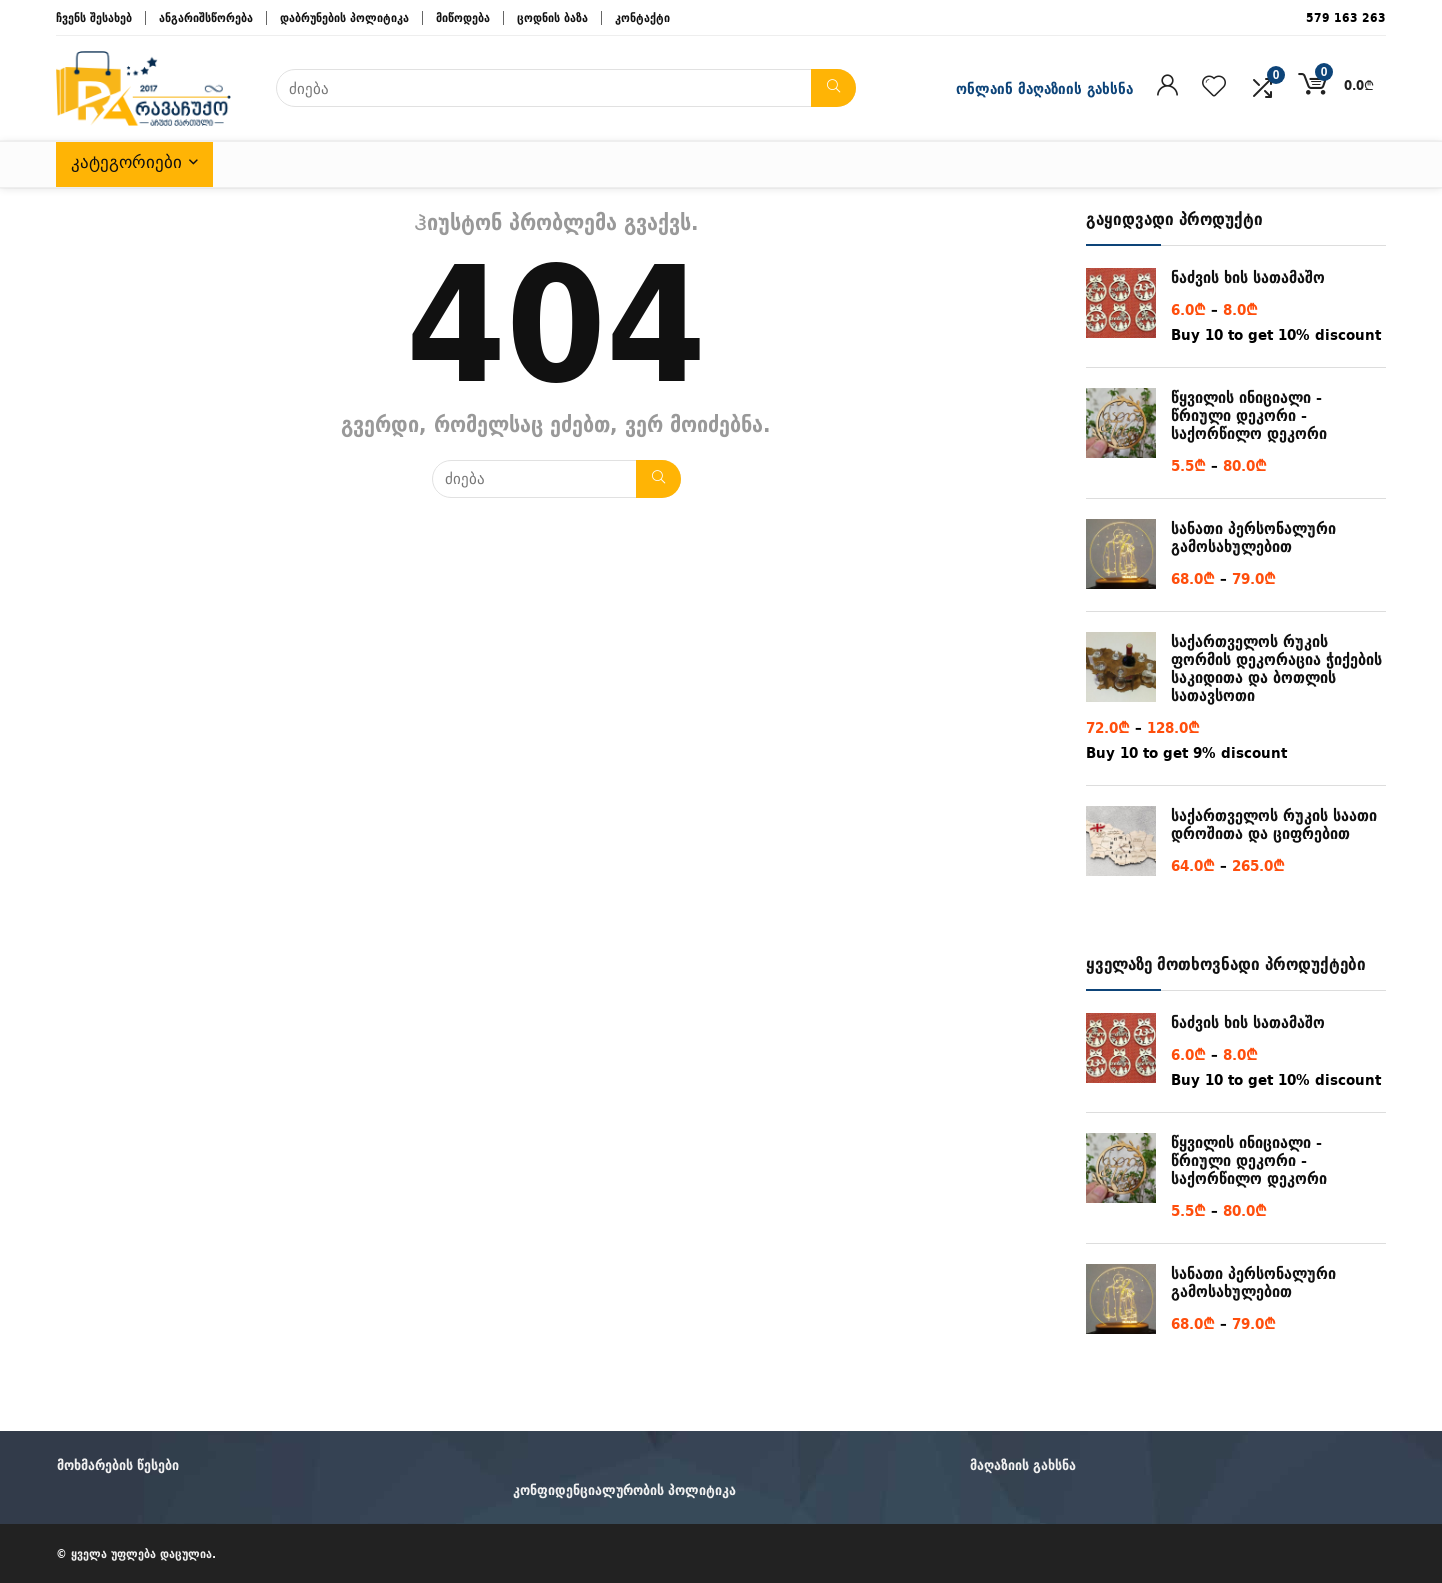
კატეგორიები (126, 162)
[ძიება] (833, 88)
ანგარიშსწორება (206, 17)
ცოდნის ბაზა (552, 17)
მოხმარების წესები (118, 1465)
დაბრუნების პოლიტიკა (344, 17)
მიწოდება (463, 17)
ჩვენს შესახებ (94, 17)
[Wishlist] (1214, 87)
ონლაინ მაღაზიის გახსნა (1044, 88)
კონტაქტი (642, 17)
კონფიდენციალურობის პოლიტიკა (624, 1490)
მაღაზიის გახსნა (1023, 1465)
